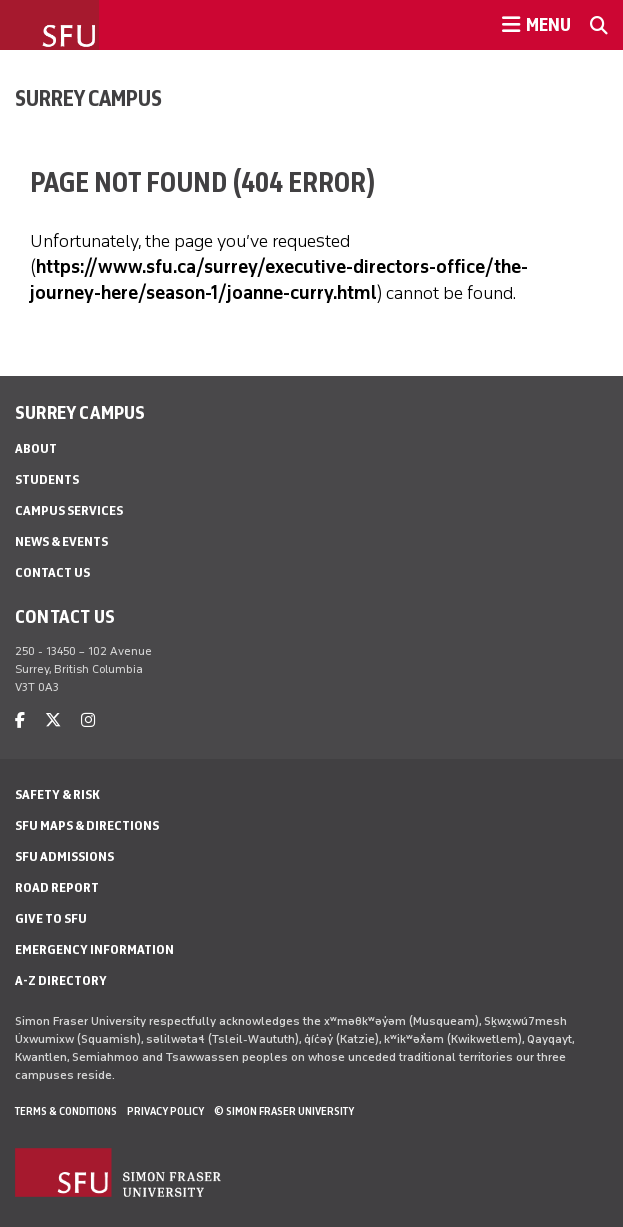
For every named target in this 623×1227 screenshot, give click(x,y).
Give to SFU (51, 918)
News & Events (61, 541)
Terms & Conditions (66, 1111)
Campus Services (69, 510)
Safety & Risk (57, 794)
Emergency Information (94, 949)
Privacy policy (165, 1111)
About (36, 448)
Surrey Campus (88, 98)
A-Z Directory (61, 980)
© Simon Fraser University (284, 1111)
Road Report (57, 887)
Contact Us (52, 572)
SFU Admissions (64, 856)
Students (47, 479)
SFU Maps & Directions (87, 825)
